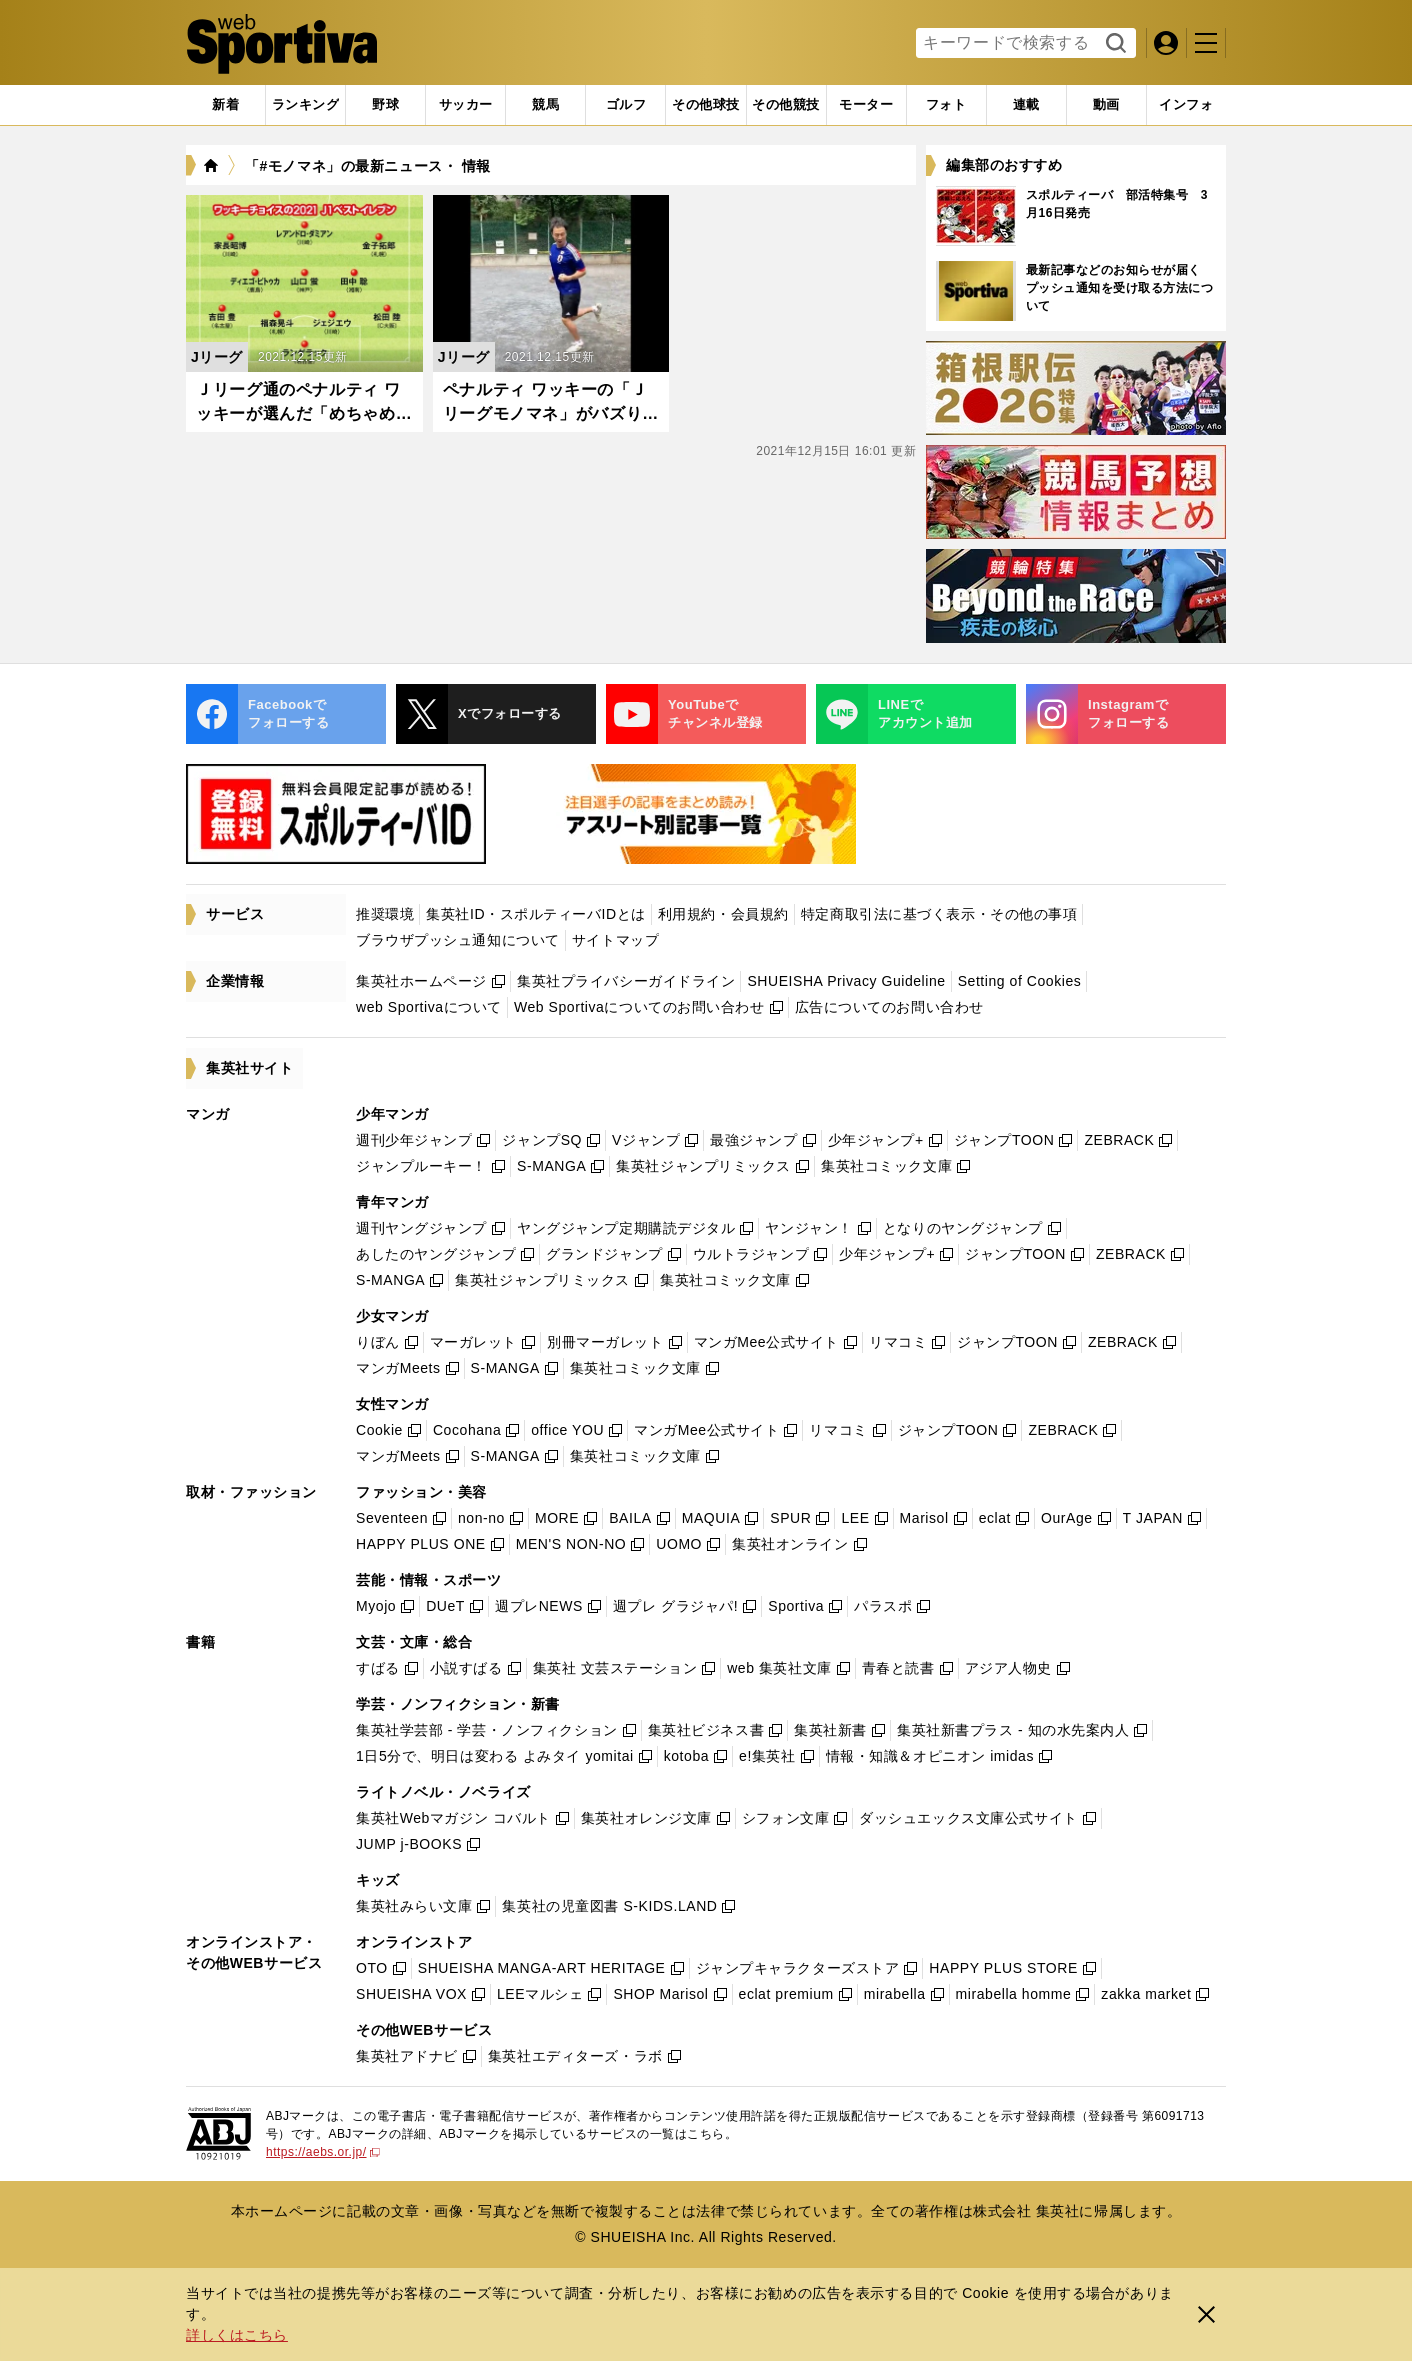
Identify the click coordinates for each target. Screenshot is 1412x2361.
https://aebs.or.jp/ (323, 2152)
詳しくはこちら (237, 2335)
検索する (1113, 44)
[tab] (385, 105)
